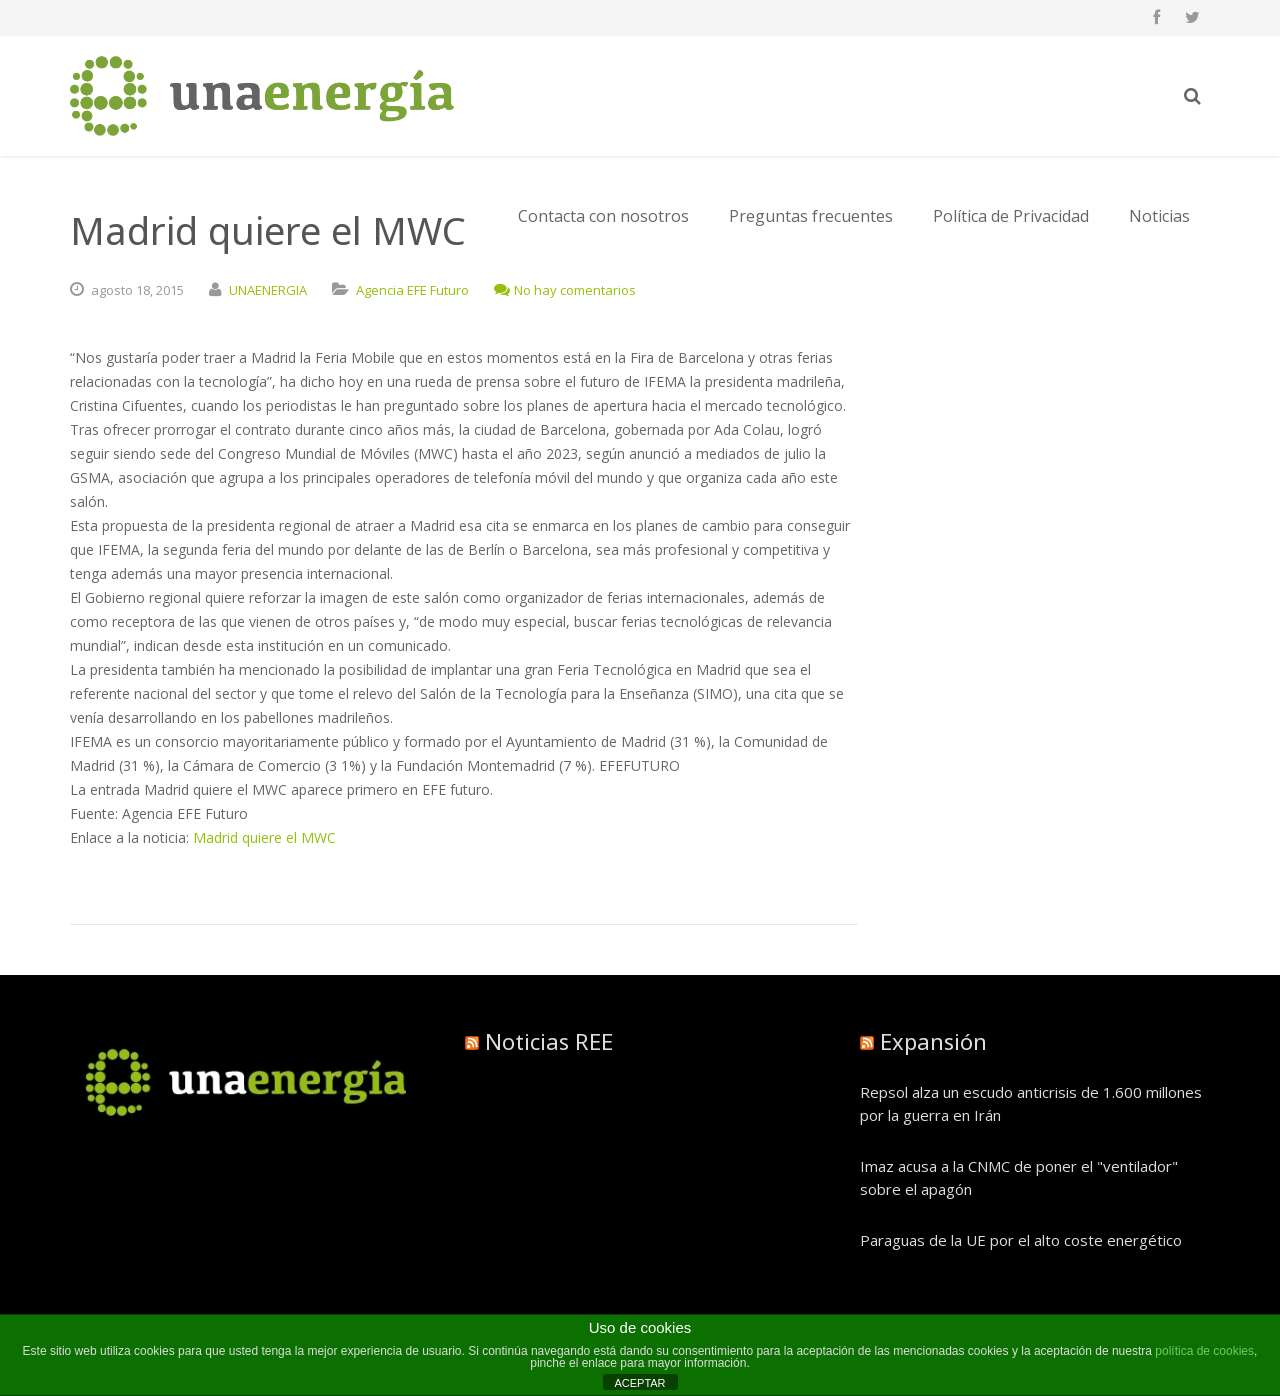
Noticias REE (549, 1041)
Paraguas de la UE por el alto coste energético (1021, 1240)
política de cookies (1204, 1351)
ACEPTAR (639, 1383)
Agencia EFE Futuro (412, 290)
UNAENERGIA (268, 290)
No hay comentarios (565, 290)
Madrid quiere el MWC (264, 837)
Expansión (933, 1041)
